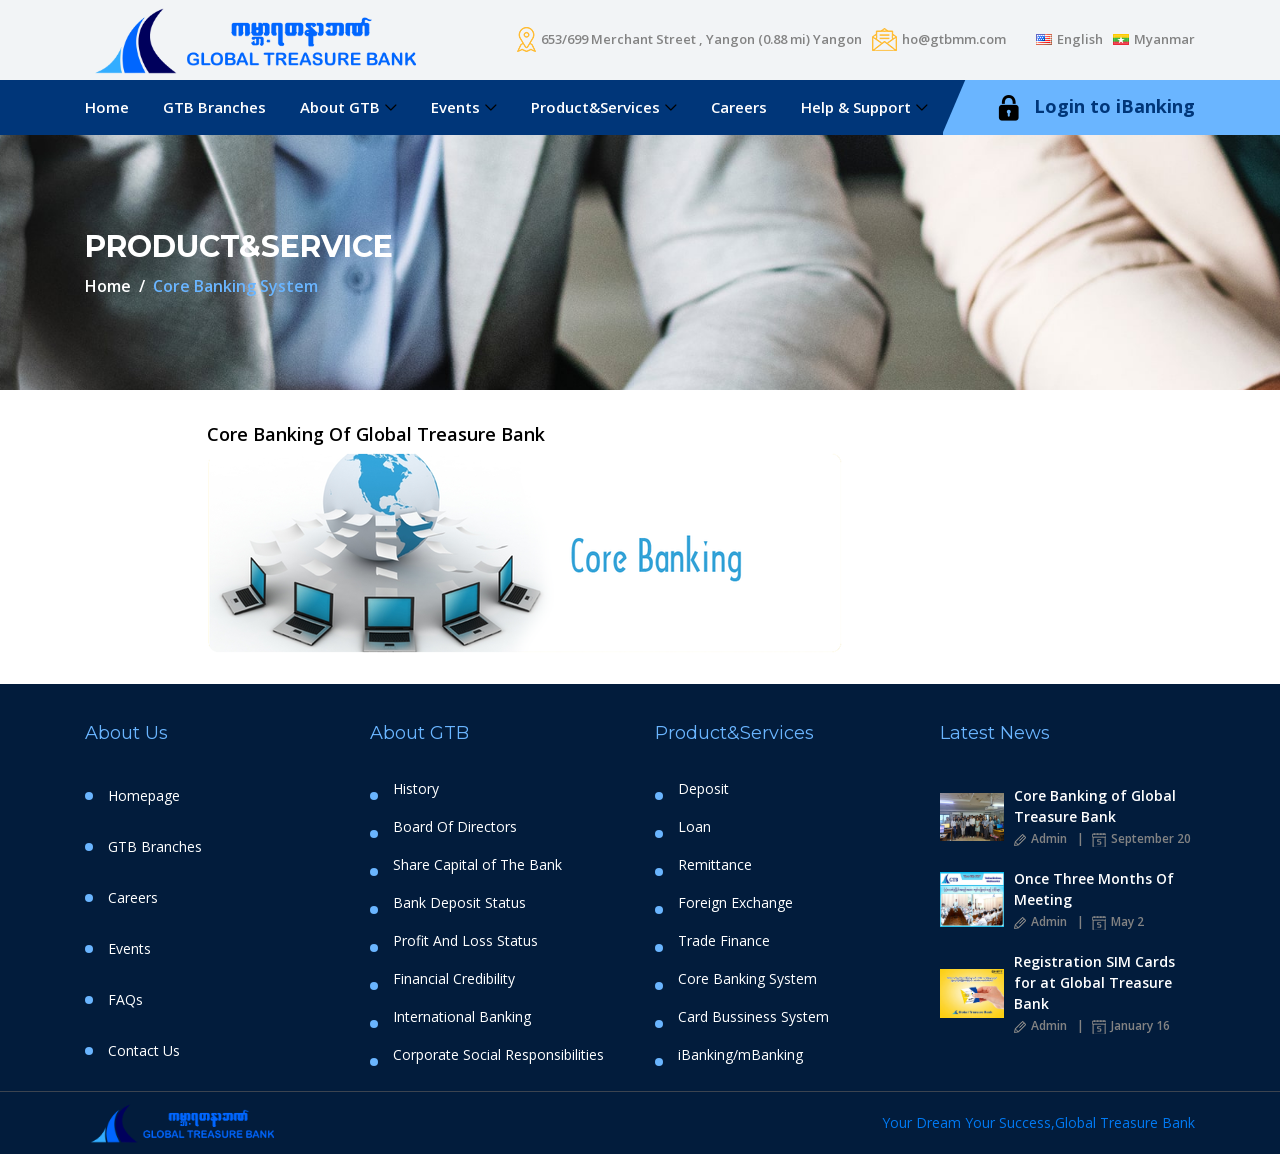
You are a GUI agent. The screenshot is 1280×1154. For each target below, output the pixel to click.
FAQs (125, 999)
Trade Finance (724, 941)
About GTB (340, 107)
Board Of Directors (455, 827)
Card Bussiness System (753, 1017)
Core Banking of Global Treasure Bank (1095, 806)
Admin (1040, 838)
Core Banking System (747, 979)
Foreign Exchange (735, 903)
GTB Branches (214, 107)
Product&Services (595, 107)
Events (455, 107)
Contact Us (144, 1050)
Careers (739, 107)
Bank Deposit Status (459, 903)
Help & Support (856, 107)
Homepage (144, 795)
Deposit (703, 789)
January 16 (1131, 1025)
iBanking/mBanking (740, 1055)
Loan (694, 827)
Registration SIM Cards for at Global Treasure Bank (1094, 982)
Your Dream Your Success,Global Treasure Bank (1038, 1122)
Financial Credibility (454, 979)
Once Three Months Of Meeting (1094, 889)
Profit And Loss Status (465, 941)
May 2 (1118, 921)
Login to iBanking (1094, 107)
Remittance (715, 865)
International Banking (462, 1017)
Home (107, 107)
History (416, 789)
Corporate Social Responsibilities (498, 1055)
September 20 (1141, 838)
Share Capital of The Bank (477, 865)
